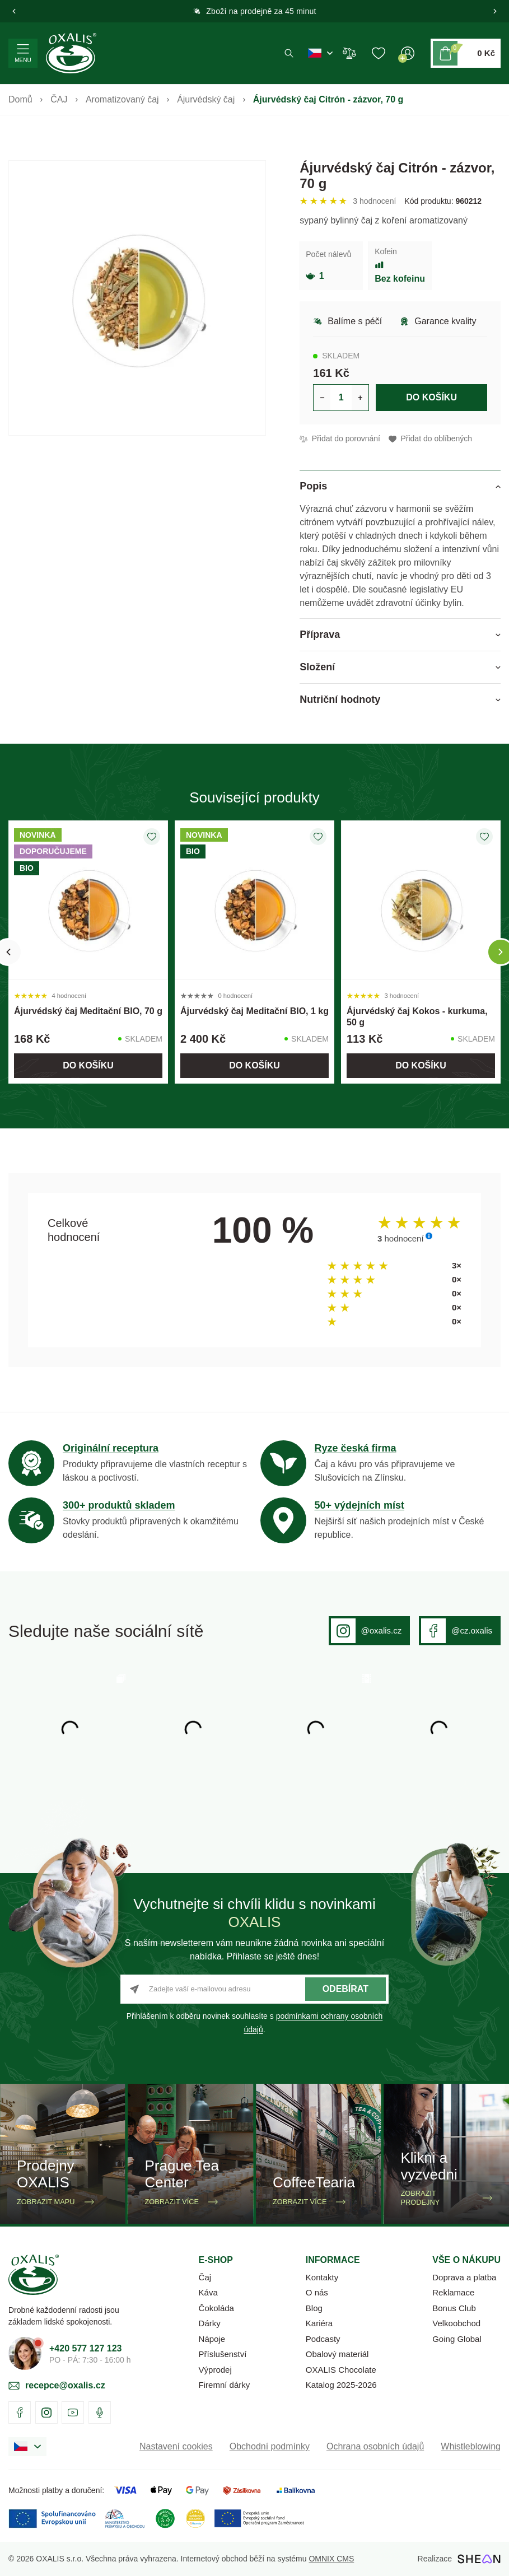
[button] (14, 11)
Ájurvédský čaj (206, 99)
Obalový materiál (337, 2354)
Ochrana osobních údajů (375, 2446)
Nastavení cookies (176, 2446)
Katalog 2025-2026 (341, 2385)
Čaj (205, 2277)
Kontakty (322, 2277)
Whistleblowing (471, 2446)
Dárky (210, 2323)
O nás (317, 2292)
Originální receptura (110, 1448)
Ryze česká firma (355, 1448)
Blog (314, 2308)
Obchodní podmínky (270, 2446)
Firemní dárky (224, 2385)
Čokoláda (216, 2308)
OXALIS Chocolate (341, 2369)
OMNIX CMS (331, 2558)
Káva (208, 2292)
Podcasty (323, 2339)
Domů (20, 99)
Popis (313, 486)
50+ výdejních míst (360, 1505)
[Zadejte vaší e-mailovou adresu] (254, 1989)
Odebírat (345, 1989)
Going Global (457, 2339)
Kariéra (319, 2323)
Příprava (320, 634)
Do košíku (431, 397)
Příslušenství (223, 2354)
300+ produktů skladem (119, 1505)
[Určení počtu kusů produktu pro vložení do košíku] (341, 397)
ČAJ (58, 99)
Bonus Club (454, 2308)
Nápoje (212, 2339)
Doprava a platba (464, 2277)
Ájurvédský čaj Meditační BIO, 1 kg (254, 1011)
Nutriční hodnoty (340, 699)
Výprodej (215, 2369)
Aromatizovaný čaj (122, 99)
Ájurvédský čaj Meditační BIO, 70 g (88, 1011)
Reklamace (453, 2292)
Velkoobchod (456, 2323)
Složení (317, 667)
